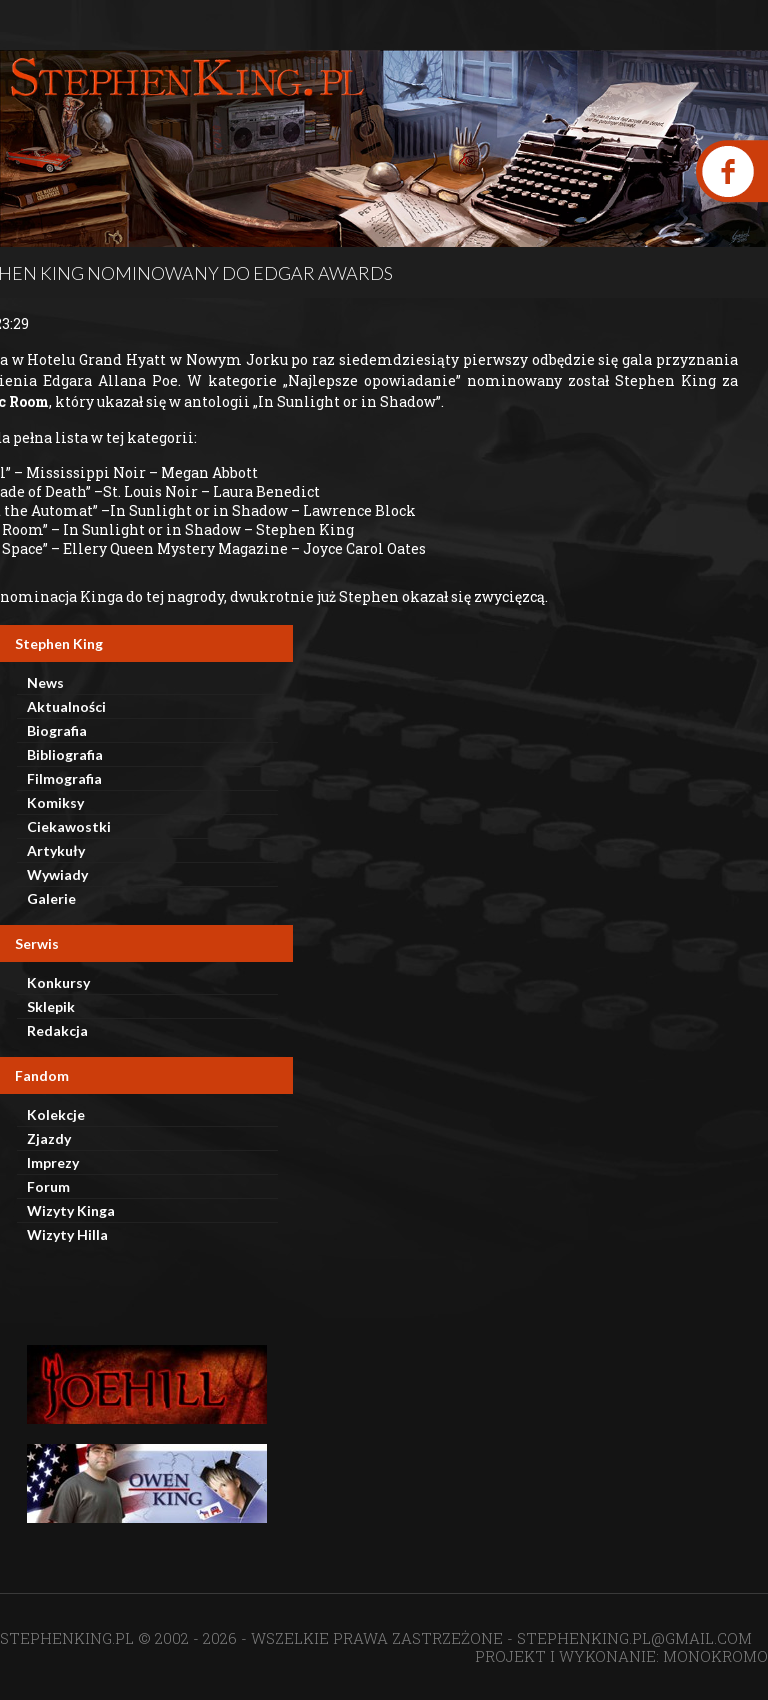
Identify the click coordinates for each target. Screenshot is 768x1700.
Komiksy (55, 802)
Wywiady (57, 874)
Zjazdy (49, 1138)
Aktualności (66, 706)
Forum (48, 1186)
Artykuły (56, 850)
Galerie (51, 898)
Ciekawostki (69, 826)
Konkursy (58, 982)
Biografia (57, 730)
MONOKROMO (715, 1656)
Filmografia (64, 778)
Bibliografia (65, 754)
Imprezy (53, 1162)
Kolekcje (56, 1114)
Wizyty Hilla (67, 1234)
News (45, 682)
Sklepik (51, 1006)
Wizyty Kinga (71, 1210)
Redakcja (57, 1030)
